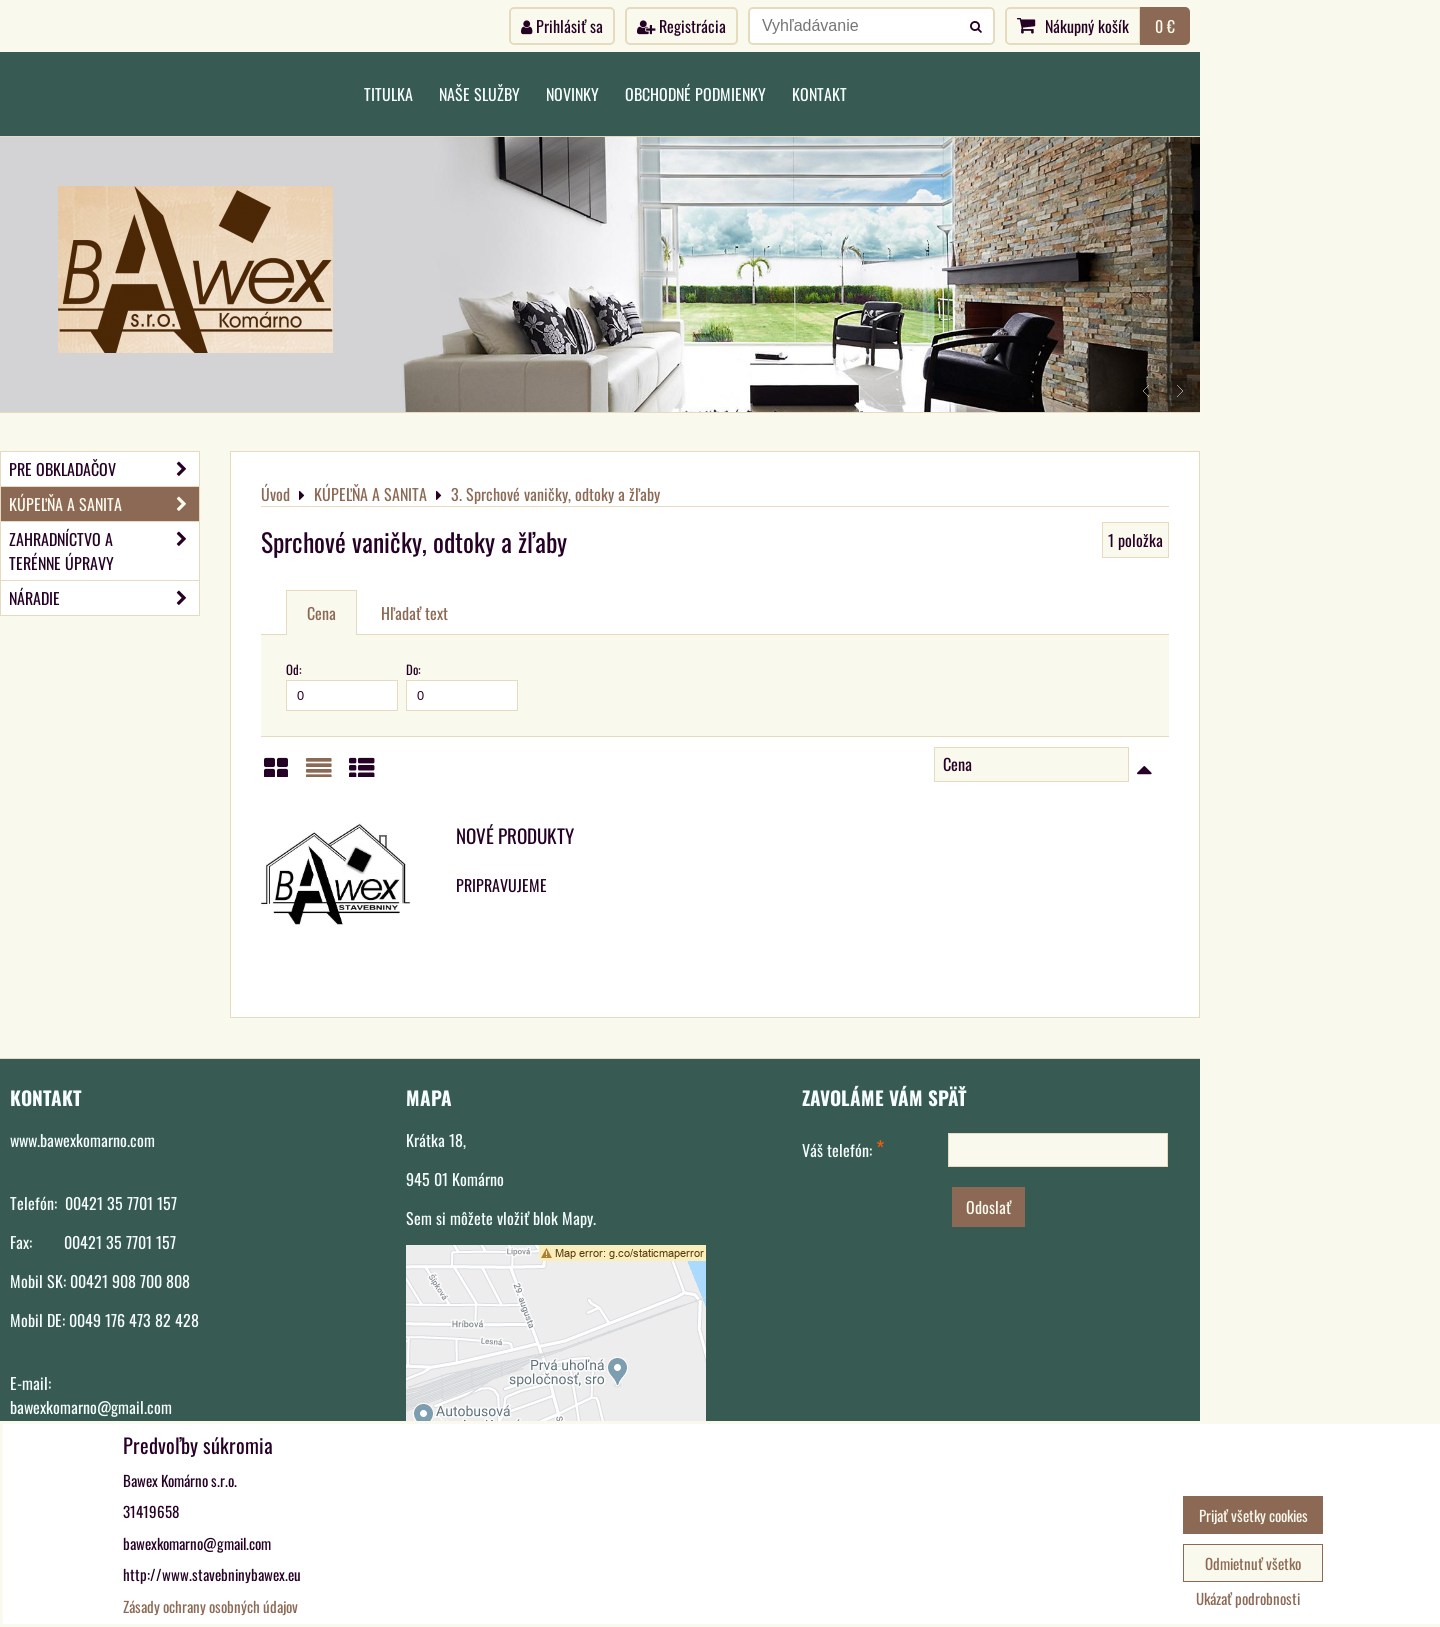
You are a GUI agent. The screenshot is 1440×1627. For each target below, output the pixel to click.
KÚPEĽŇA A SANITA (104, 504)
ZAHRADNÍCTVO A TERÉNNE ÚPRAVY (104, 551)
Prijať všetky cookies (1253, 1515)
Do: (462, 685)
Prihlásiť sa (562, 26)
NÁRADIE (104, 598)
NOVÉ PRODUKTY (515, 835)
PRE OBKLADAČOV (104, 469)
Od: (342, 685)
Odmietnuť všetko (1253, 1563)
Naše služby (479, 94)
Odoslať (988, 1207)
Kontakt (819, 94)
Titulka (388, 94)
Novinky (572, 94)
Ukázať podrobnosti (1248, 1598)
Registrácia (681, 26)
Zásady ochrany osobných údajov (210, 1606)
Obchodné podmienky (695, 94)
